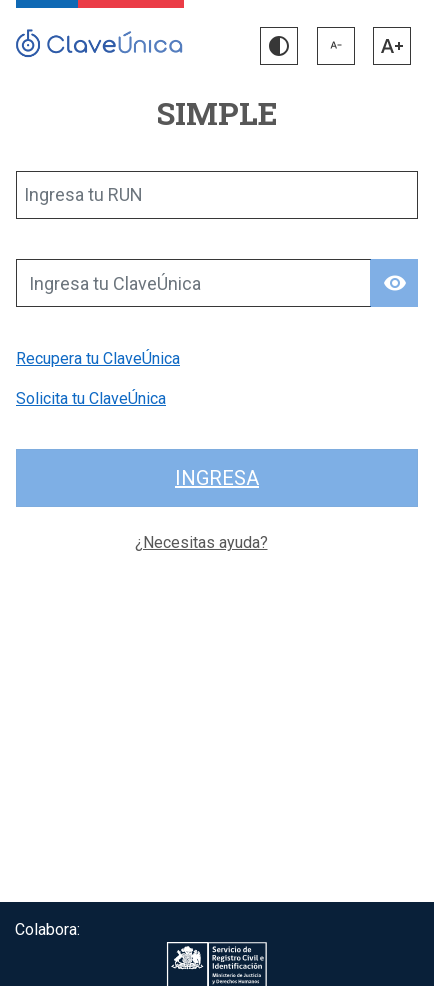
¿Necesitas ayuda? (201, 542)
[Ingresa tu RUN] (217, 195)
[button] (279, 46)
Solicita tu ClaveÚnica (91, 398)
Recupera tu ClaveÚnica (98, 358)
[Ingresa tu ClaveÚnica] (193, 283)
